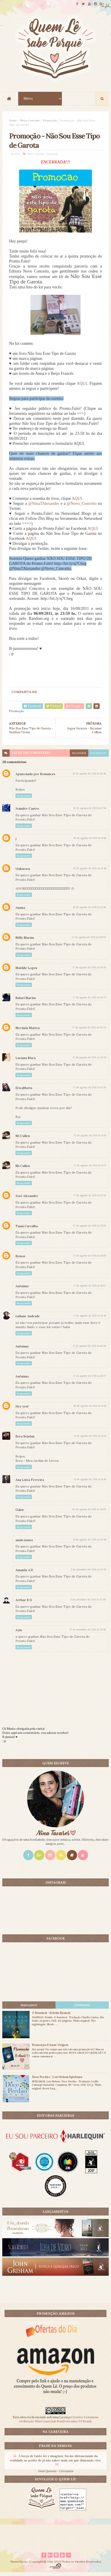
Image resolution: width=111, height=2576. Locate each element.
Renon (20, 1259)
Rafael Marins (25, 1001)
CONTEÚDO (82, 2008)
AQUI (77, 501)
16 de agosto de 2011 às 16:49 (89, 776)
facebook (98, 756)
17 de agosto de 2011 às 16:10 (89, 1318)
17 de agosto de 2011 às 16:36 (89, 1348)
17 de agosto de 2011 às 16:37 (89, 1378)
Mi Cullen (22, 1139)
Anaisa (20, 911)
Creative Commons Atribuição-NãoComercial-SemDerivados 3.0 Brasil (58, 2422)
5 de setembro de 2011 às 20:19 (88, 1572)
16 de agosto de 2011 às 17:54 (89, 811)
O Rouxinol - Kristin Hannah (51, 2016)
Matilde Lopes (26, 971)
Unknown (22, 872)
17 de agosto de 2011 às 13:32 (89, 1198)
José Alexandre (26, 1199)
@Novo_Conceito (82, 506)
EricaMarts (23, 1091)
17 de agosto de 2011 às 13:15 (90, 1138)
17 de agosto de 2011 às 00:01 (89, 970)
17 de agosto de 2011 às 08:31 (89, 1060)
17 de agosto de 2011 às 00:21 (89, 1000)
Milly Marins (24, 941)
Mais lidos (29, 2008)
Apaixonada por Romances (35, 777)
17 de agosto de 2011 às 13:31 (90, 1168)
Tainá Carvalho (26, 1229)
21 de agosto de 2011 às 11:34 (90, 1439)
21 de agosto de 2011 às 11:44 (90, 1482)
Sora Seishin (24, 1439)
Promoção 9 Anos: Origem (50, 2048)
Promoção (50, 121)
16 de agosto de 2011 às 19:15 (89, 841)
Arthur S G (23, 1603)
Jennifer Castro (27, 812)
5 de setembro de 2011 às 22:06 (88, 1602)
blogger (79, 756)
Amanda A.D (24, 1573)
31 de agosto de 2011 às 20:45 (89, 1542)
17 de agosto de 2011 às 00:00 (89, 940)
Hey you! (21, 1409)
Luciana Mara (25, 1061)
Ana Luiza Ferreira (29, 1483)
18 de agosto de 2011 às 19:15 (89, 1409)
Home (13, 121)
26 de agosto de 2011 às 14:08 (89, 1512)
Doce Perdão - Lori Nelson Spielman (57, 2080)
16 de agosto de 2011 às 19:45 (89, 871)
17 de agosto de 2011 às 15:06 (89, 1228)
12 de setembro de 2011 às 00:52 (88, 1632)
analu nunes (24, 1543)
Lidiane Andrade (27, 1319)
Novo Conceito (30, 121)
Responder (24, 798)
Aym (18, 1633)
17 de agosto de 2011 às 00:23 (89, 1030)
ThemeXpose (19, 2565)
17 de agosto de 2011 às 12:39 (89, 1090)
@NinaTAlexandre (43, 506)
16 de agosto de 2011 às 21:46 (89, 910)
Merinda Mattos (27, 1031)
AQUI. (82, 386)
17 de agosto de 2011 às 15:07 (89, 1288)
